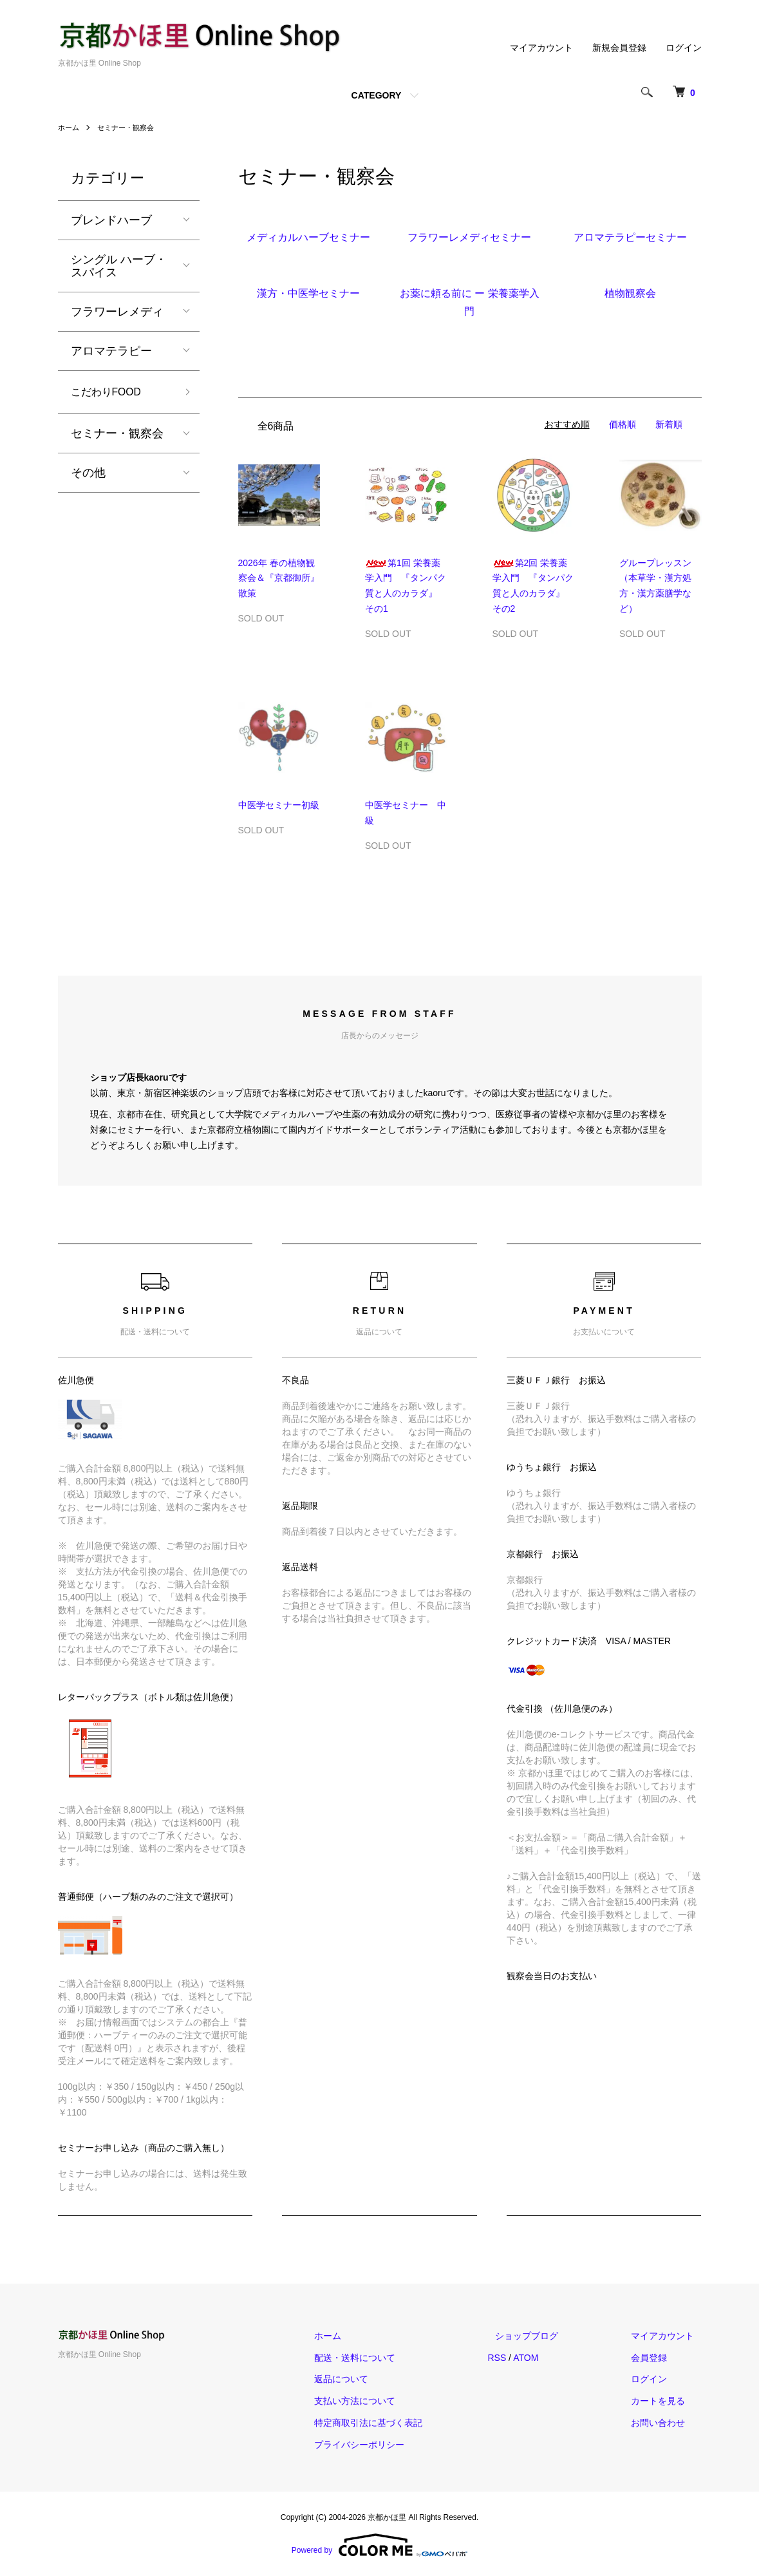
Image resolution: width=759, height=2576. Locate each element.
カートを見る (666, 2401)
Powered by (379, 2545)
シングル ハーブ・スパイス (119, 266)
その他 (88, 475)
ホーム (69, 127)
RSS (527, 2358)
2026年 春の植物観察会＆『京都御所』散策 (278, 578)
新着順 (668, 424)
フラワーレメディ (117, 311)
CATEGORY (376, 95)
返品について (378, 2379)
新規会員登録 (619, 48)
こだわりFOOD (111, 393)
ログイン (684, 48)
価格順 (622, 424)
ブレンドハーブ (111, 220)
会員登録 (657, 2358)
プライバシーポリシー (396, 2444)
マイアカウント (541, 48)
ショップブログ (549, 2336)
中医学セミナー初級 (278, 805)
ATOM (555, 2358)
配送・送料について (392, 2358)
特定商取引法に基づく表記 (405, 2423)
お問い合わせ (666, 2423)
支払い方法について (392, 2401)
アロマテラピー (111, 351)
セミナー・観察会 (130, 127)
